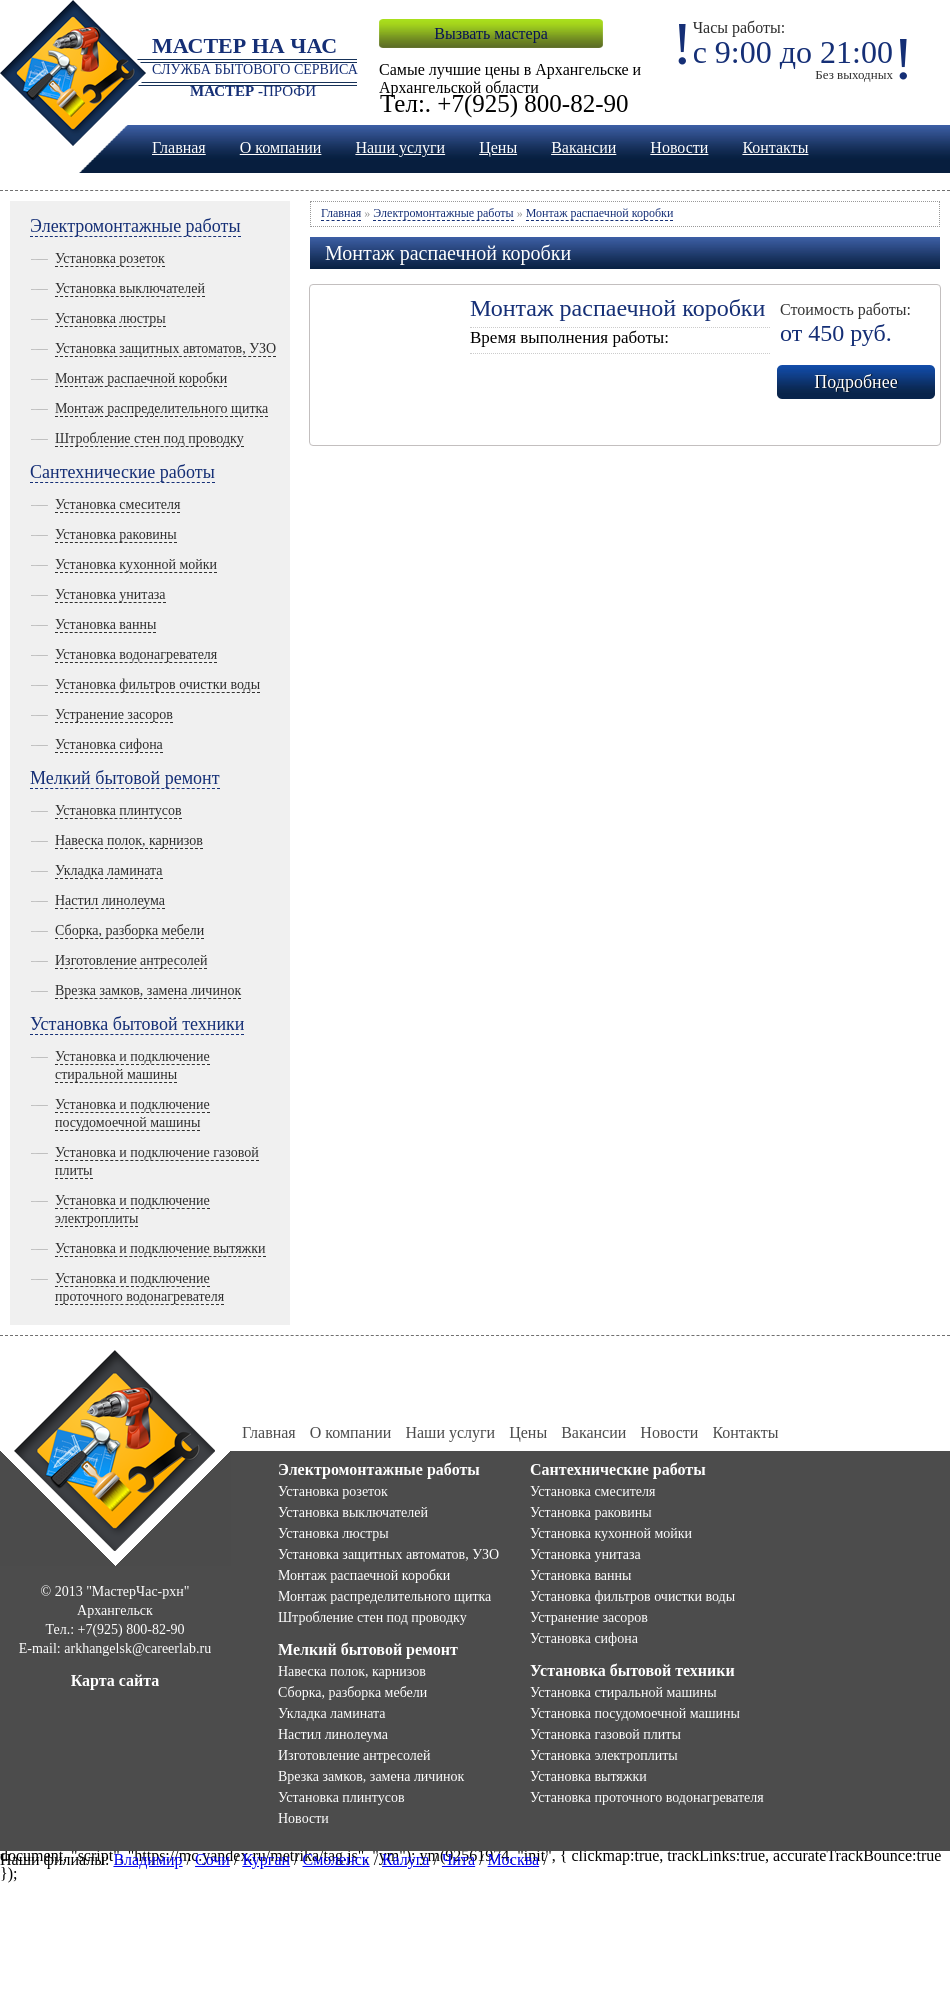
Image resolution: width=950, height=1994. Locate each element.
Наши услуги (400, 147)
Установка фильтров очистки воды (157, 684)
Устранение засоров (114, 714)
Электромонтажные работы (135, 226)
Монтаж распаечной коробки (141, 378)
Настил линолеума (110, 900)
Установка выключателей (130, 288)
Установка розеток (110, 258)
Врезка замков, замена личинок (148, 990)
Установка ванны (105, 624)
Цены (498, 147)
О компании (281, 147)
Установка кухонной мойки (136, 564)
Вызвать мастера (490, 33)
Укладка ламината (109, 870)
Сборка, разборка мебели (129, 930)
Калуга (405, 1859)
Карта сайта (115, 1680)
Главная (179, 147)
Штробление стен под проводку (149, 438)
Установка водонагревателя (136, 654)
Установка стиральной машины (623, 1692)
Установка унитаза (110, 594)
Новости (679, 147)
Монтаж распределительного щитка (161, 408)
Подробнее (855, 382)
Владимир (147, 1859)
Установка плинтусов (118, 810)
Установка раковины (116, 534)
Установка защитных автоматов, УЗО (165, 348)
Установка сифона (109, 744)
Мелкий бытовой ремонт (125, 778)
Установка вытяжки (588, 1776)
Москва (514, 1859)
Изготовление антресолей (131, 960)
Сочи (212, 1859)
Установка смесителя (117, 504)
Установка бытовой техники (137, 1024)
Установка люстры (110, 318)
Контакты (775, 147)
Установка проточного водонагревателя (647, 1797)
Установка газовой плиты (605, 1734)
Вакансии (583, 147)
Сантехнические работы (122, 472)
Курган (266, 1859)
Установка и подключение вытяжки (160, 1248)
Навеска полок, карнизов (129, 840)
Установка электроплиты (604, 1755)
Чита (458, 1859)
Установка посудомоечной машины (635, 1713)
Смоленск (336, 1859)
